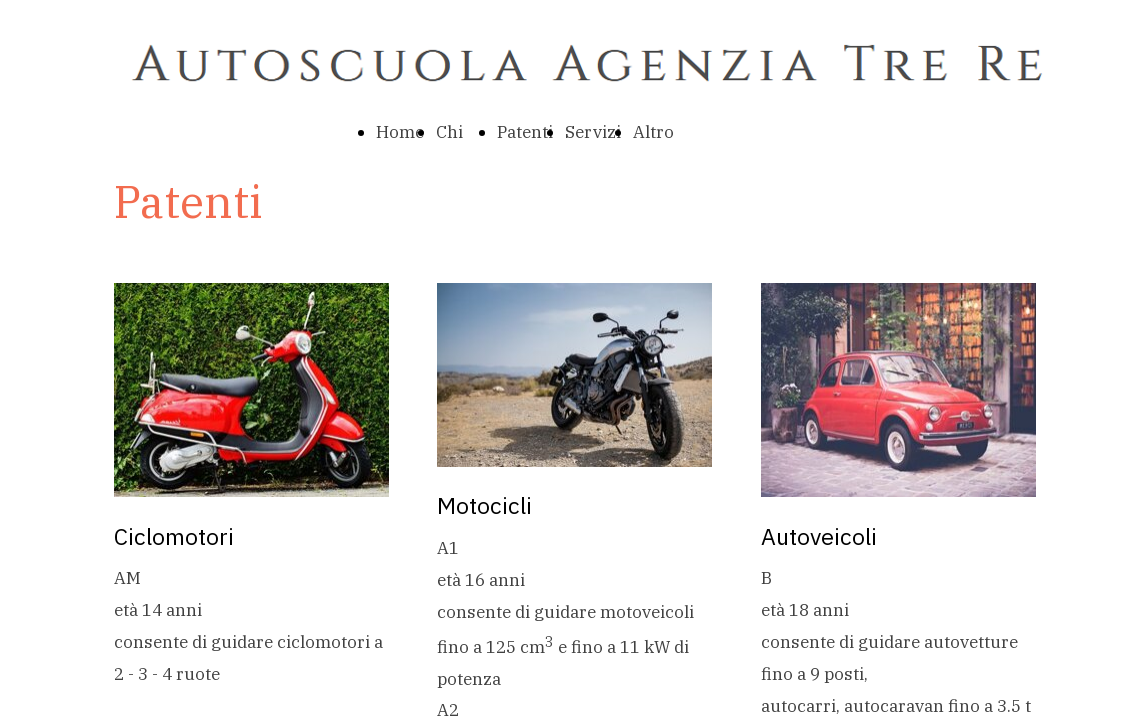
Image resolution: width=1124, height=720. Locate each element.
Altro (653, 132)
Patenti (525, 132)
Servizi (593, 132)
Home (400, 132)
